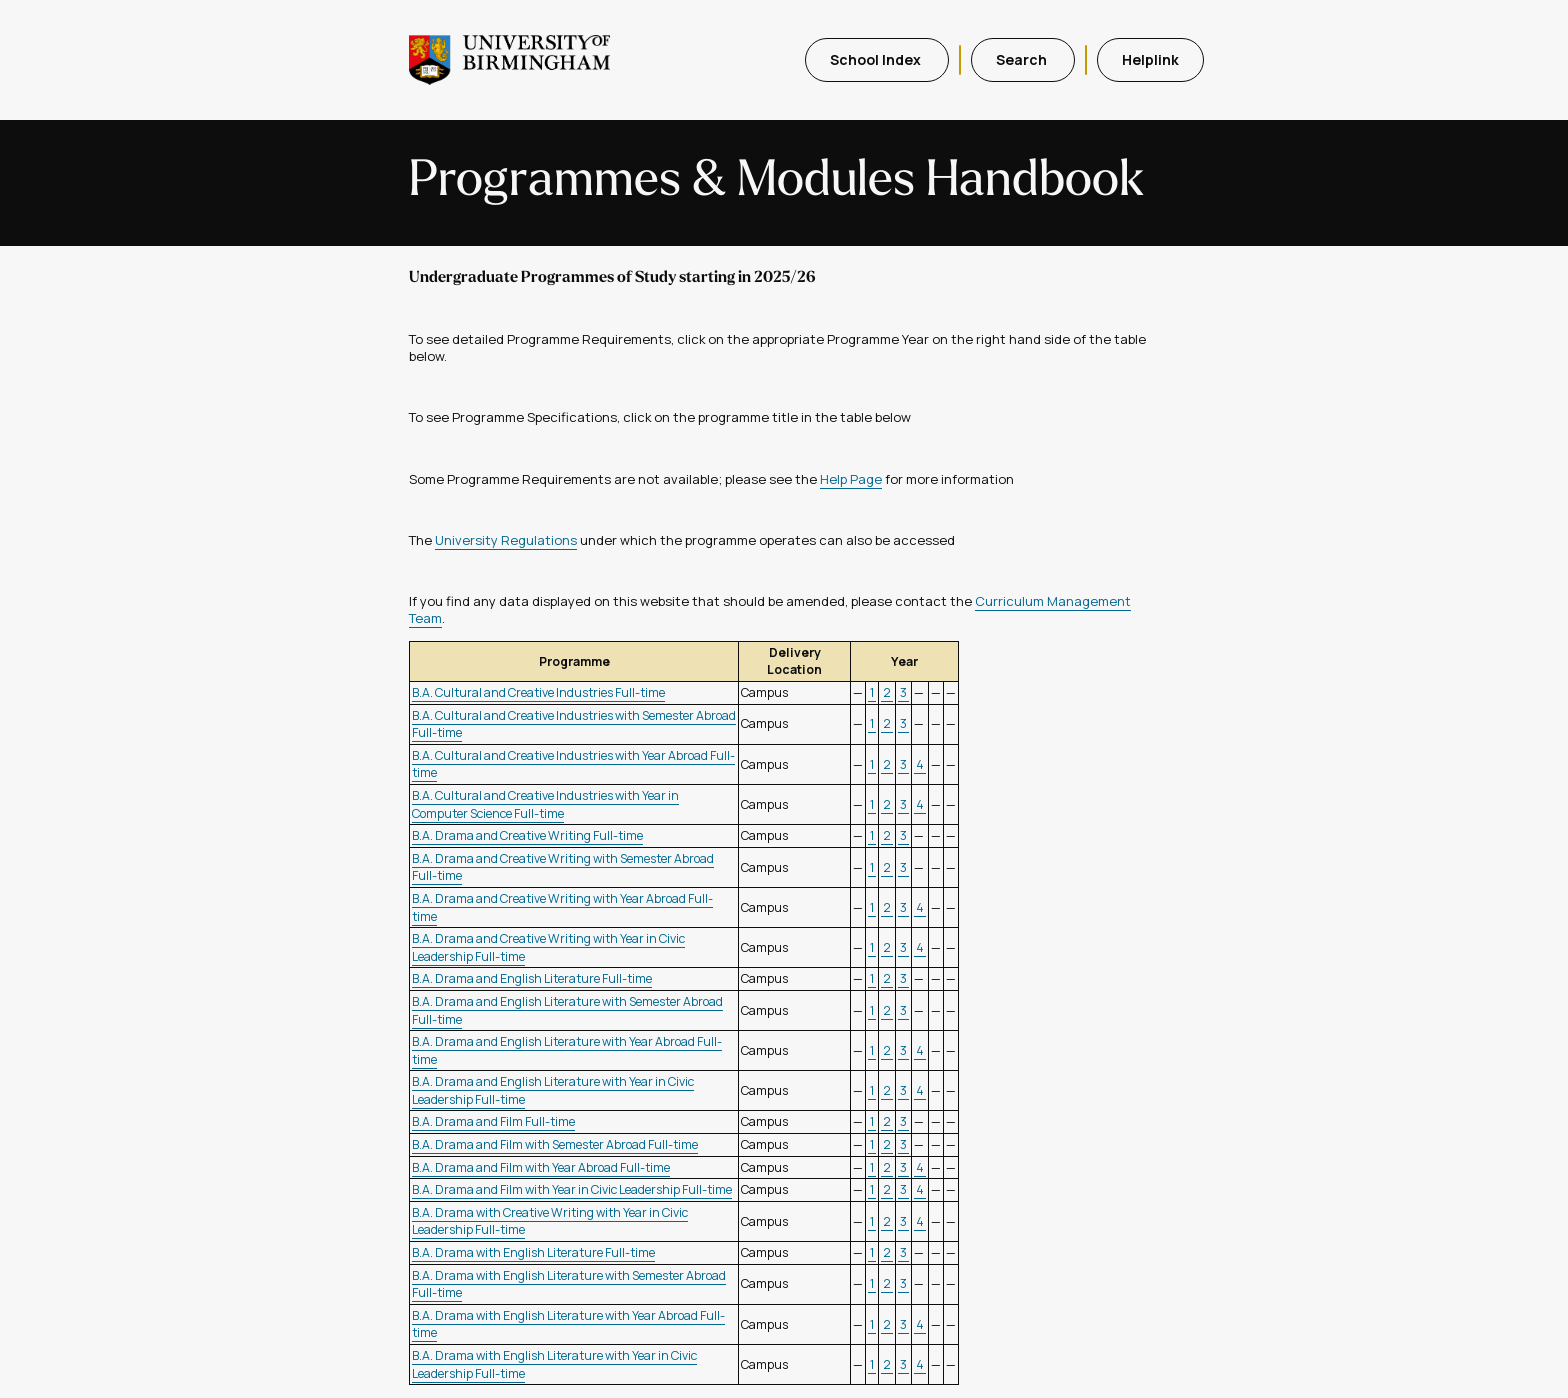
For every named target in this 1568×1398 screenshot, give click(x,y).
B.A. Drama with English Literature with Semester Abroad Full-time (569, 1284)
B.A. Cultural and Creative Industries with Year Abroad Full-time (573, 764)
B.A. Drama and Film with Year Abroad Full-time (541, 1167)
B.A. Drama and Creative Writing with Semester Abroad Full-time (563, 867)
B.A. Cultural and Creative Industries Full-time (538, 692)
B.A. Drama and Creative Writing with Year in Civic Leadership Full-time (548, 947)
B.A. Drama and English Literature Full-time (532, 978)
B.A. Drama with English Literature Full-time (533, 1252)
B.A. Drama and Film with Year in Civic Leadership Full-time (572, 1189)
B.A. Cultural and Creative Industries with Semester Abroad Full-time (574, 724)
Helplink (1150, 59)
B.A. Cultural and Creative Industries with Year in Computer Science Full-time (545, 804)
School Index (877, 59)
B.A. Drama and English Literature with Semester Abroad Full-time (567, 1010)
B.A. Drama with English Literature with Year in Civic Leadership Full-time (554, 1364)
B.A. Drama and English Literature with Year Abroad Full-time (567, 1050)
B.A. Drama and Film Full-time (493, 1121)
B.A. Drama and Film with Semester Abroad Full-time (555, 1144)
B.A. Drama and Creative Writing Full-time (527, 835)
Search (1023, 59)
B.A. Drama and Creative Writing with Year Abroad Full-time (562, 907)
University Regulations (506, 540)
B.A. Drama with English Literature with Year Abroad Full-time (568, 1324)
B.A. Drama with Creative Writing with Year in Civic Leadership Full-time (550, 1221)
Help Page (851, 479)
